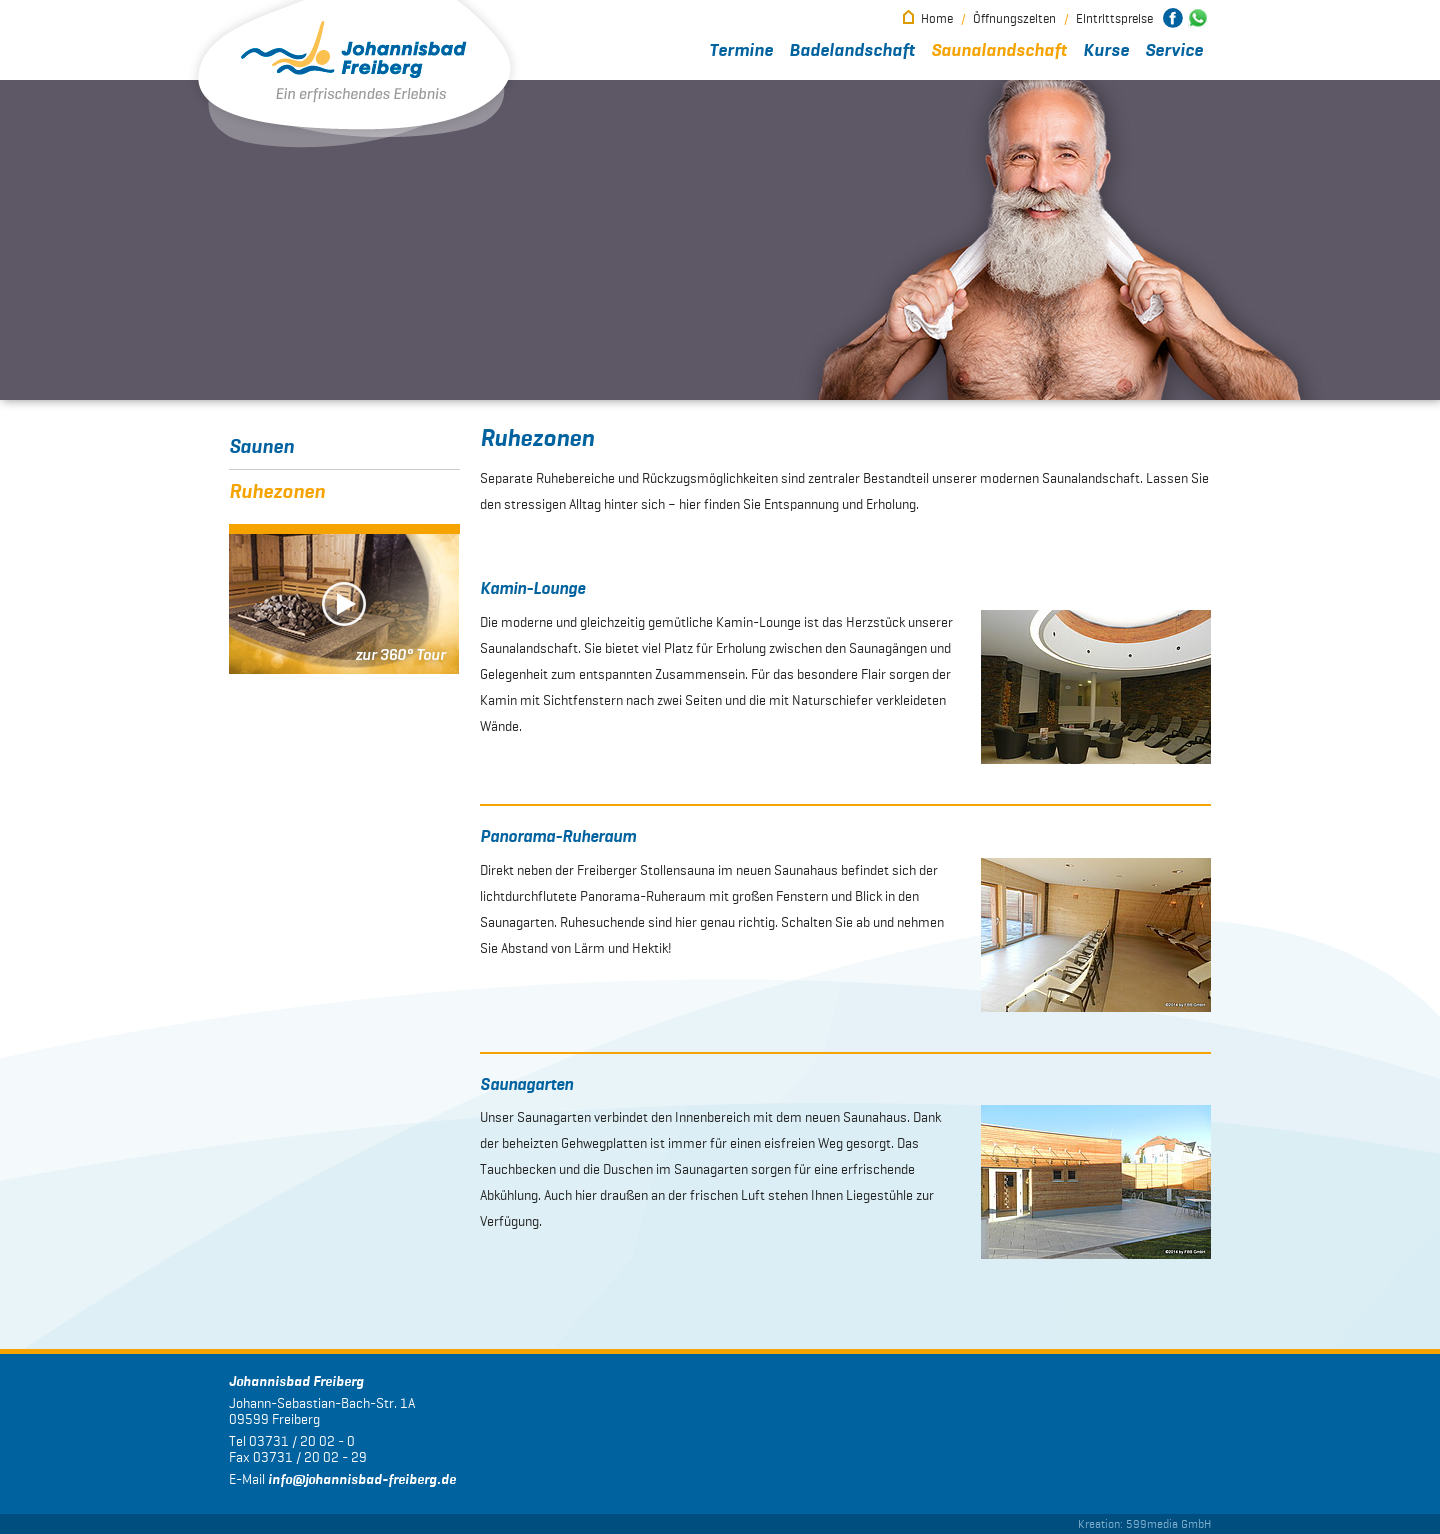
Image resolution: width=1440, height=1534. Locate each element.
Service (1174, 51)
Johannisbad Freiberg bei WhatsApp (1198, 18)
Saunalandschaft (999, 51)
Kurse (1106, 51)
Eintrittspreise (1114, 18)
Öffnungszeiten (1014, 18)
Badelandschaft (852, 51)
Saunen (261, 447)
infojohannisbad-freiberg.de (362, 1480)
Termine (741, 51)
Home (937, 18)
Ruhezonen (277, 492)
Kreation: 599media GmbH (1144, 1523)
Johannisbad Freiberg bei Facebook (1173, 18)
